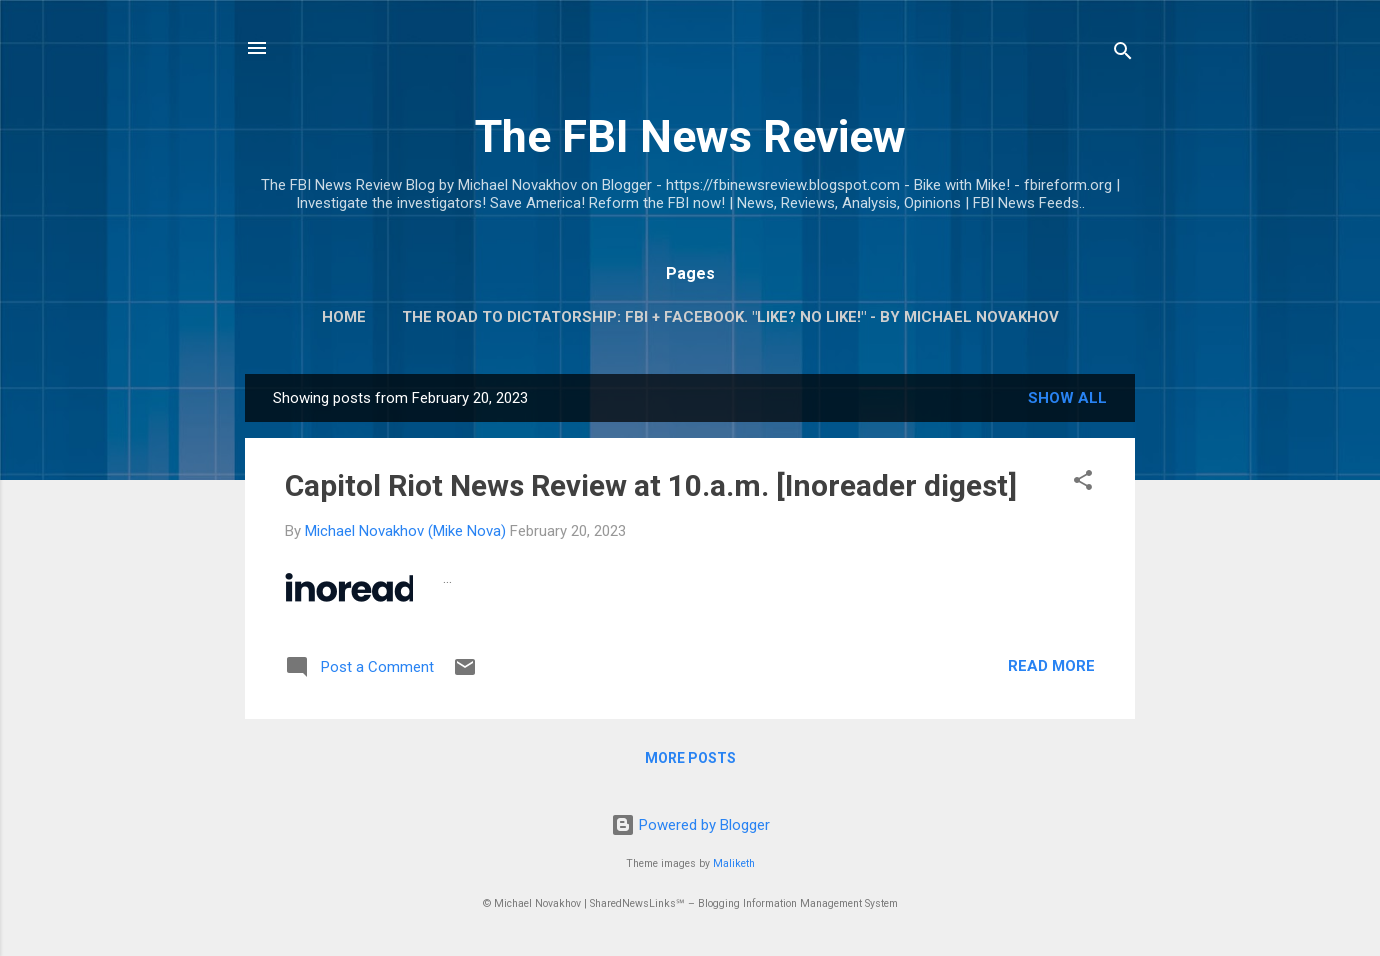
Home (344, 317)
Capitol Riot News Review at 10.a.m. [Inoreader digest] (651, 485)
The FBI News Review (690, 136)
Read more (1051, 666)
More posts (690, 758)
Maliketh (734, 863)
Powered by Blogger (690, 825)
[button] (1083, 483)
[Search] (1123, 54)
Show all (1067, 398)
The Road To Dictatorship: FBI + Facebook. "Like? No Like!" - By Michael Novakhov (730, 317)
